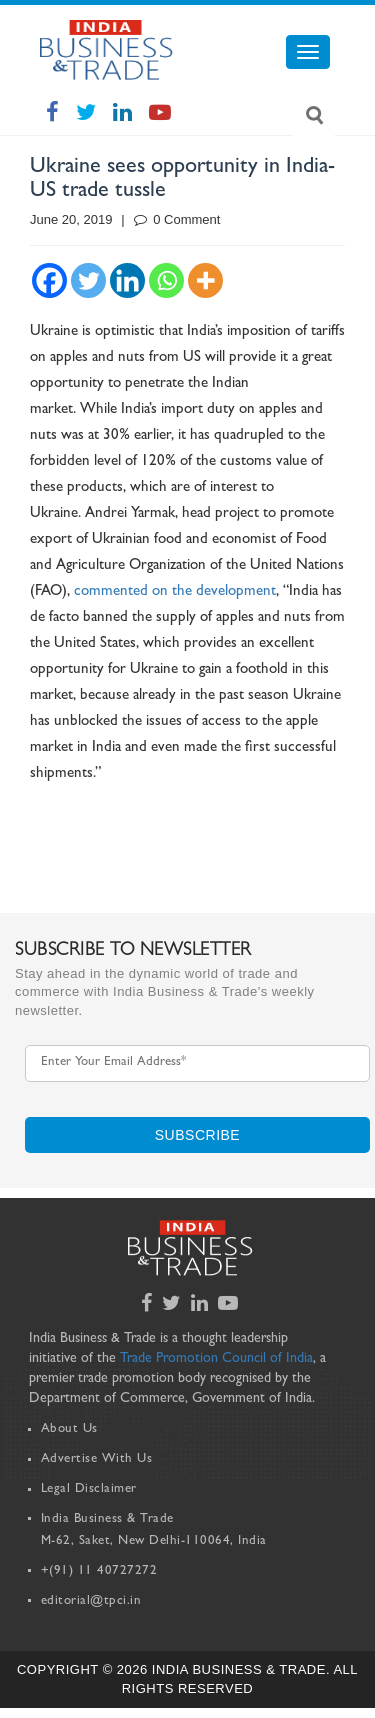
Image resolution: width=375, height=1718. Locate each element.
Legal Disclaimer (89, 1489)
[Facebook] (49, 280)
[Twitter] (88, 280)
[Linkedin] (127, 280)
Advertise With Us (97, 1459)
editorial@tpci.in (91, 1601)
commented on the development (175, 592)
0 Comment (177, 219)
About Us (69, 1429)
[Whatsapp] (166, 280)
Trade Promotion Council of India (216, 1359)
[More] (205, 280)
